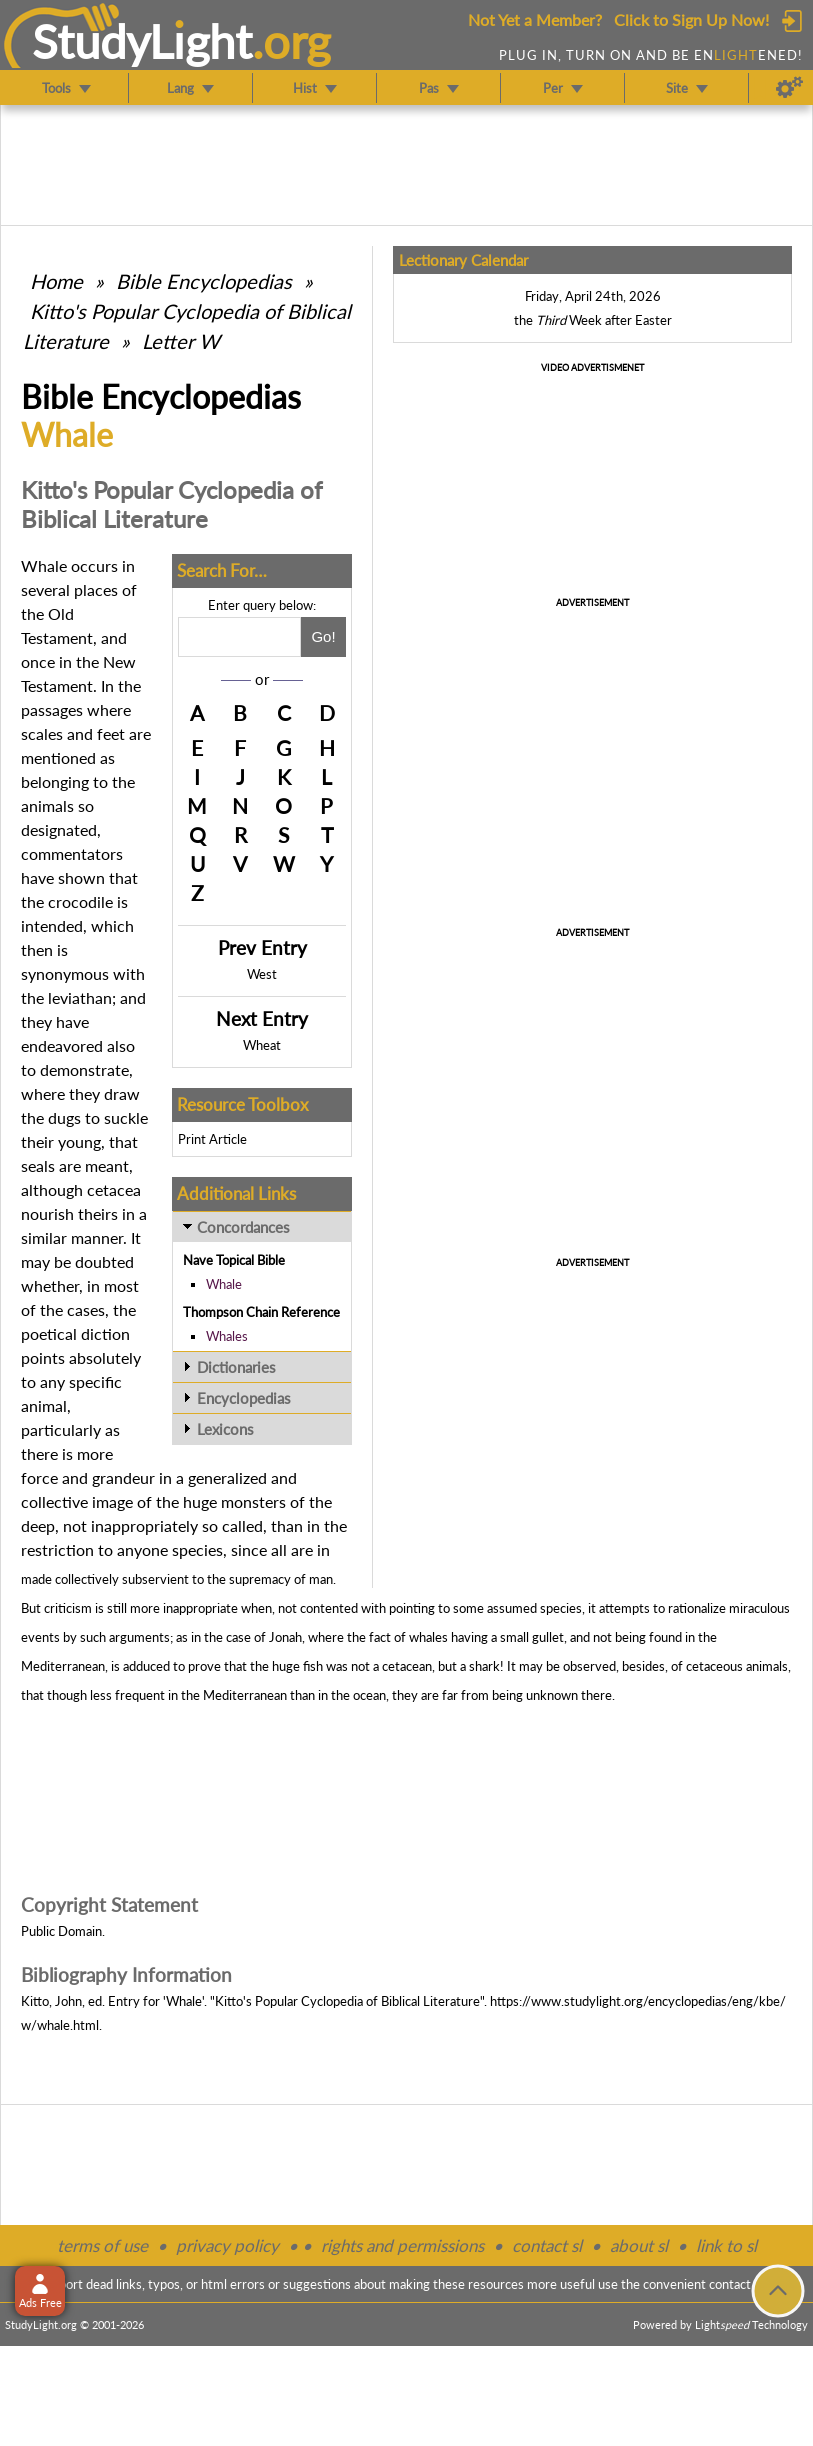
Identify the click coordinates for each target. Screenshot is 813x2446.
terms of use (102, 2245)
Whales (227, 1336)
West (262, 974)
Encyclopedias (244, 1398)
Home (56, 281)
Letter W (181, 341)
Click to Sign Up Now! (691, 19)
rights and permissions (402, 2245)
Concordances (243, 1227)
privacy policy (227, 2245)
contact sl (547, 2245)
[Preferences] (789, 88)
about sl (639, 2245)
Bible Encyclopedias (204, 281)
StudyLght (142, 41)
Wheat (262, 1045)
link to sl (726, 2245)
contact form (745, 2284)
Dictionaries (236, 1367)
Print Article (212, 1139)
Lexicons (225, 1429)
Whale (224, 1284)
